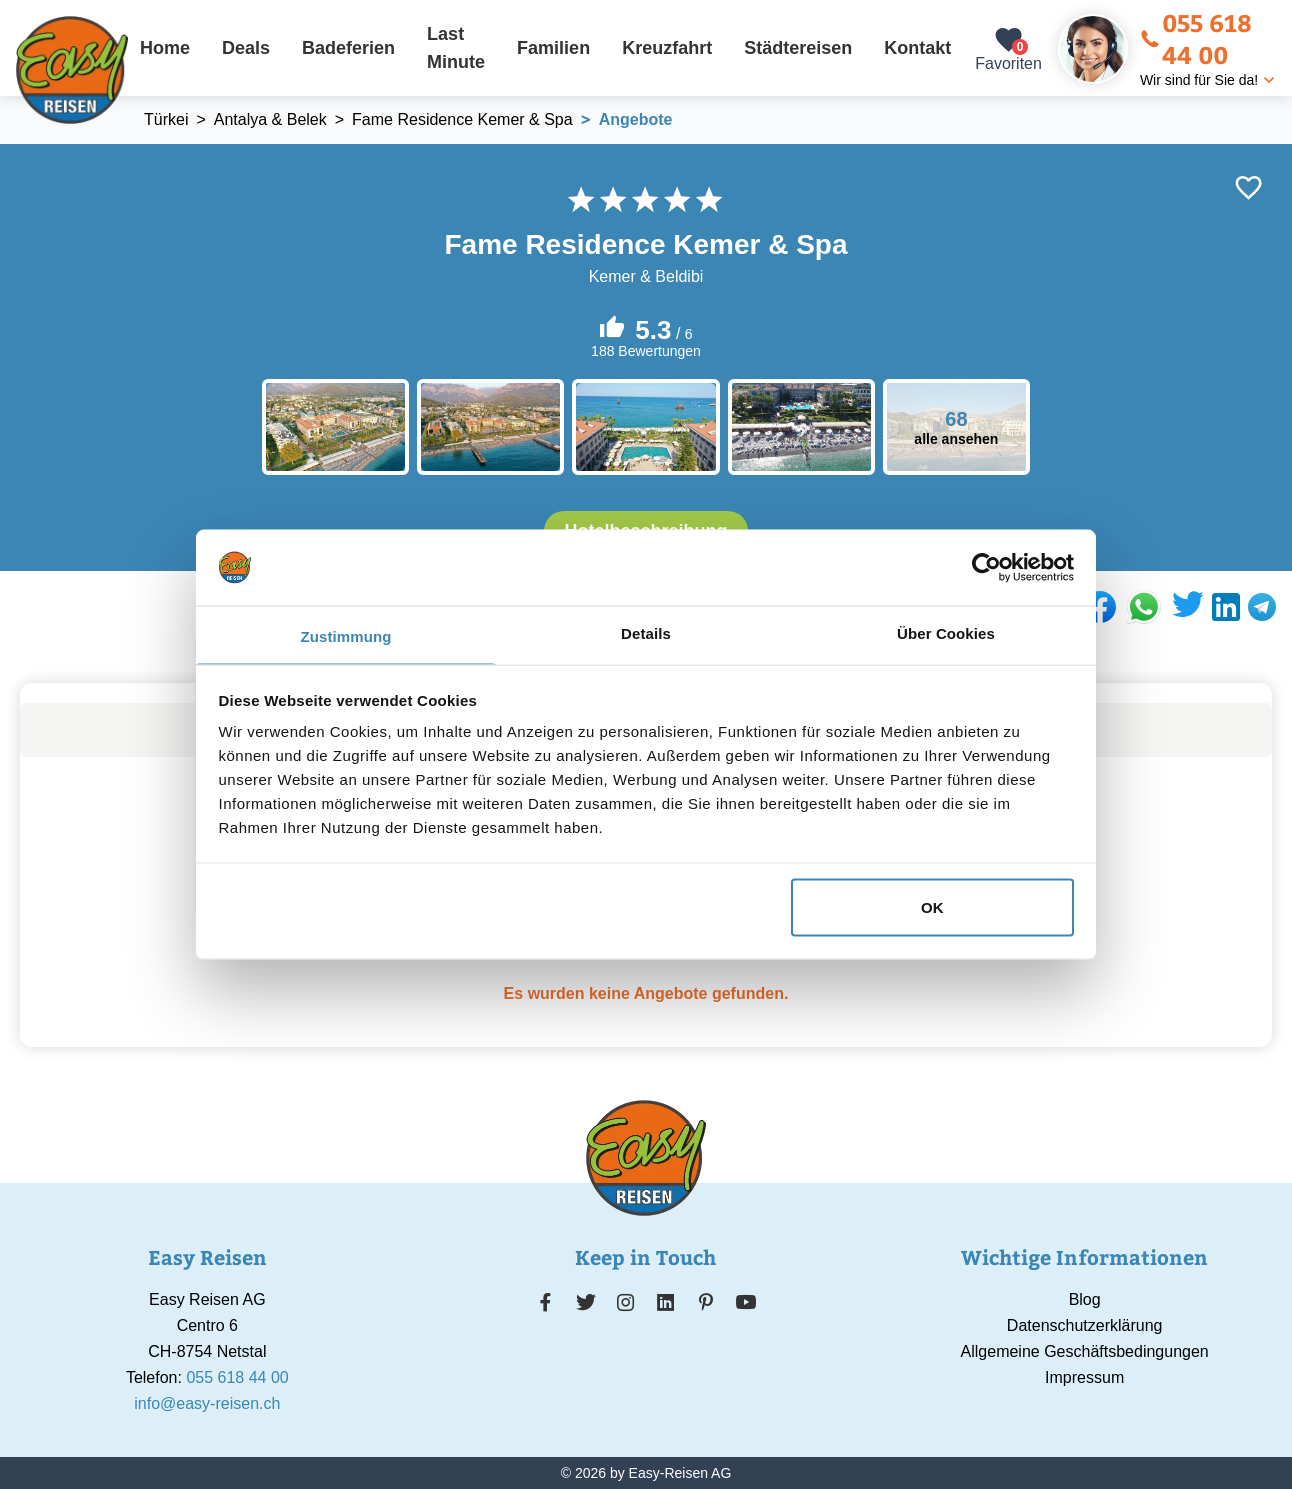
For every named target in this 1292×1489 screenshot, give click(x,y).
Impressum (1084, 1377)
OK (932, 906)
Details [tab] (646, 633)
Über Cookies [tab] (946, 633)
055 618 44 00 (1196, 38)
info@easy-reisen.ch (207, 1403)
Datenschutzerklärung (1085, 1325)
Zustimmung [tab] (346, 636)
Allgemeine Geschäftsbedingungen (1085, 1351)
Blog (1085, 1299)
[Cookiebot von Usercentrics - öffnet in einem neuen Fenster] (986, 567)
